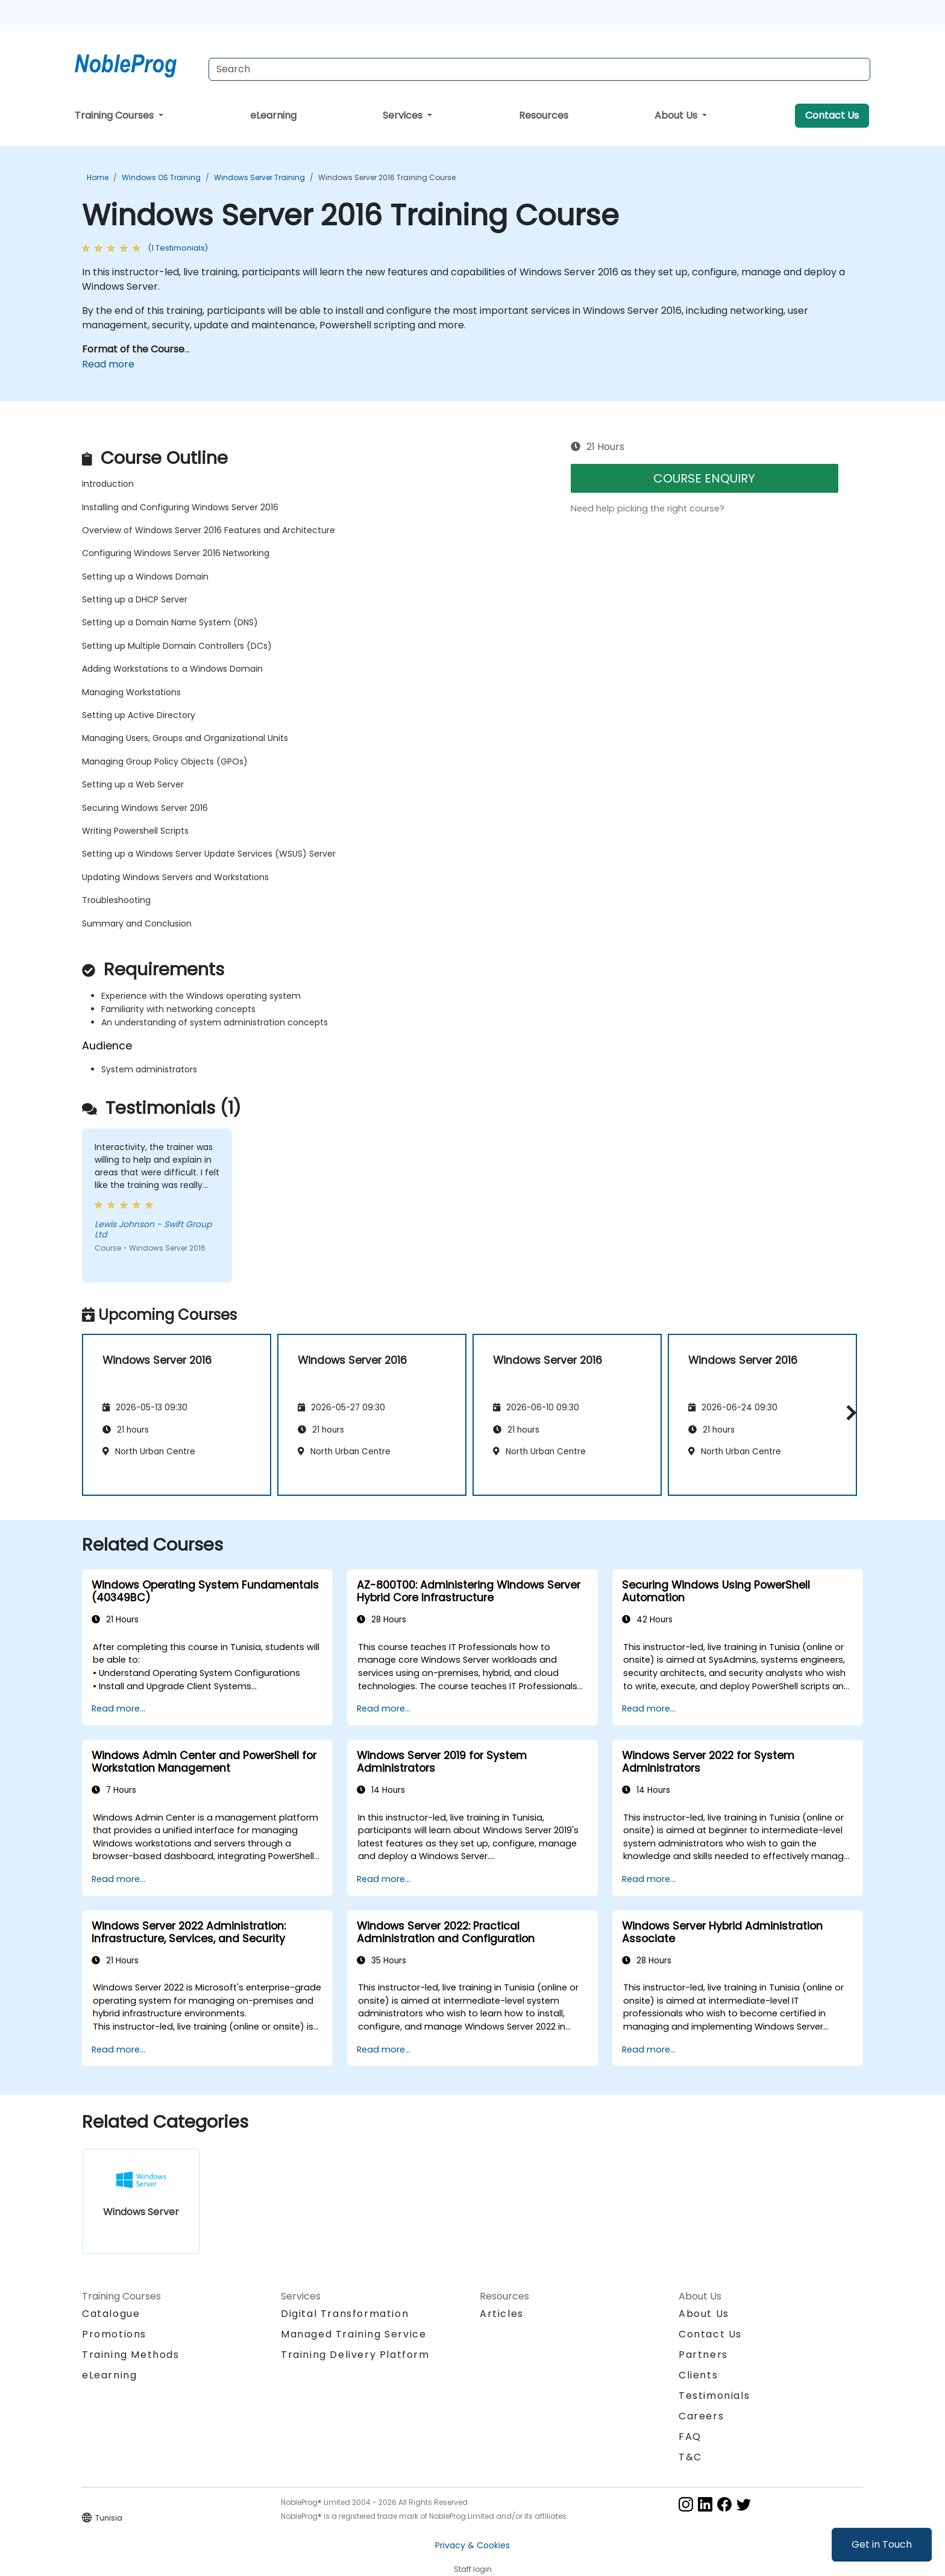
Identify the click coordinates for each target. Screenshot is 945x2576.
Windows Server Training (259, 177)
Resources (543, 115)
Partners (703, 2355)
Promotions (114, 2334)
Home (97, 177)
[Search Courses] (539, 69)
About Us (677, 115)
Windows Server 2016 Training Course (387, 177)
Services (404, 115)
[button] (848, 1413)
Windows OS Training (161, 177)
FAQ (690, 2436)
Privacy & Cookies (472, 2545)
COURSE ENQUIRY (704, 478)
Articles (502, 2314)
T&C (690, 2457)
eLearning (273, 115)
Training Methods (131, 2355)
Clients (698, 2375)
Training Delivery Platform (355, 2355)
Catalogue (111, 2314)
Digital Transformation (345, 2314)
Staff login (473, 2569)
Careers (701, 2416)
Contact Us (832, 115)
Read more (108, 364)
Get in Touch (882, 2544)
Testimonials (714, 2395)
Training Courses (115, 115)
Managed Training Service (353, 2334)
